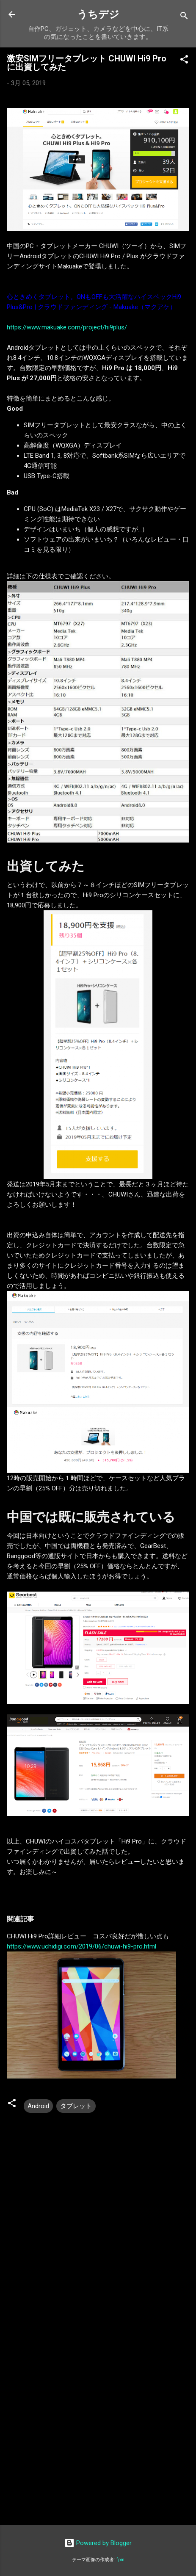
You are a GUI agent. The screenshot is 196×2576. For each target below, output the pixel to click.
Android (38, 2106)
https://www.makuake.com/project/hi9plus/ (67, 327)
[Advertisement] (98, 2413)
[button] (184, 60)
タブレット (76, 2106)
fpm (120, 2559)
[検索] (184, 17)
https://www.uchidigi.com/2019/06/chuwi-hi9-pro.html (81, 1946)
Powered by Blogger (98, 2543)
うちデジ (98, 14)
